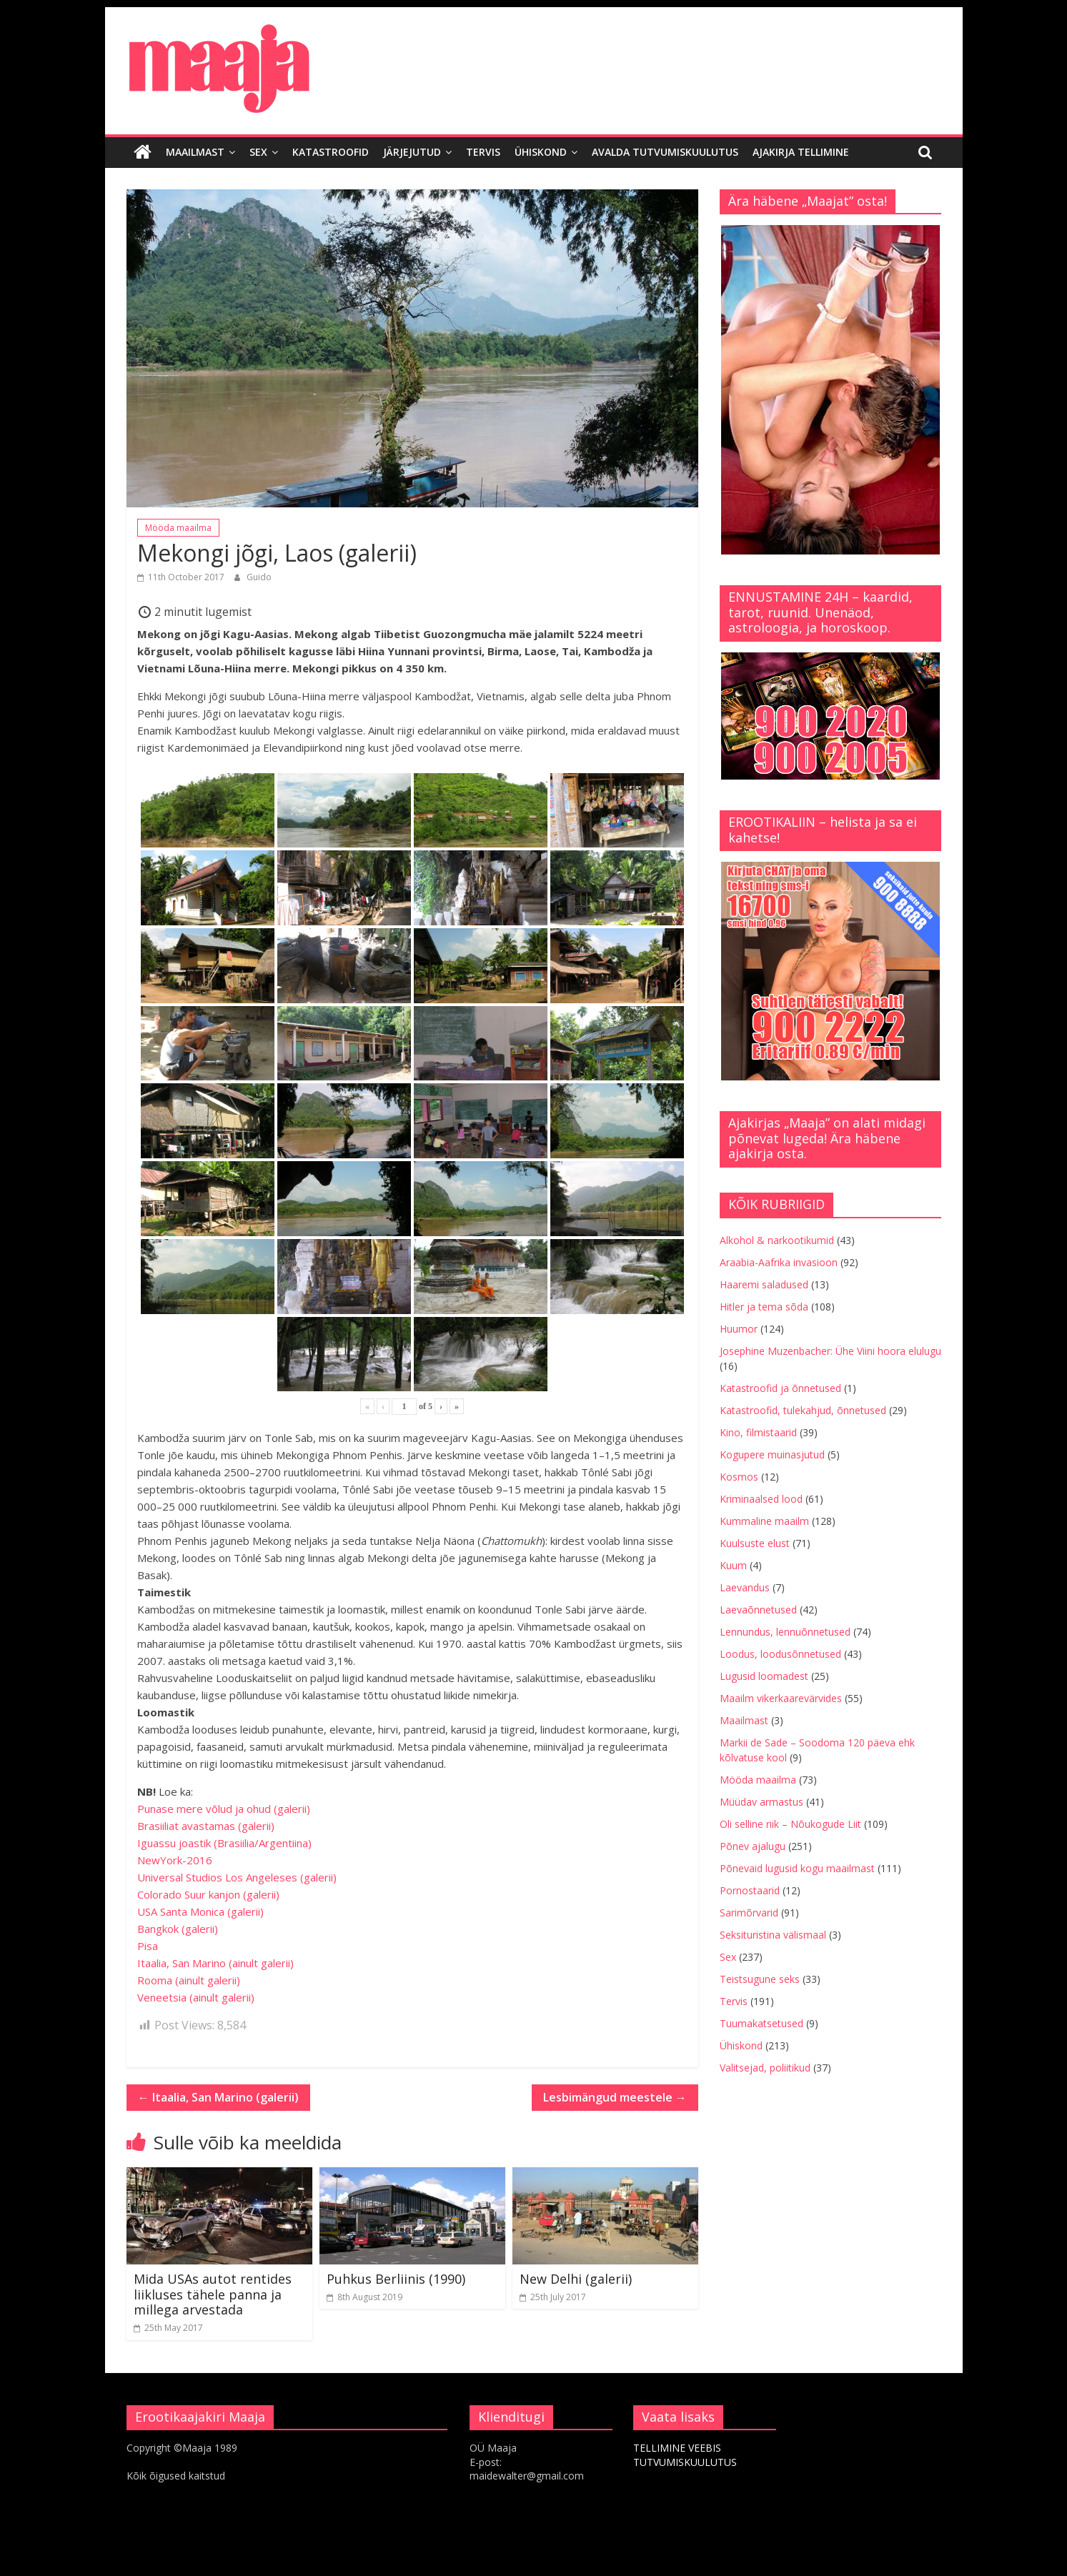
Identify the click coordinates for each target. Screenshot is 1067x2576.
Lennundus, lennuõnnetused (785, 1631)
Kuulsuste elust (755, 1542)
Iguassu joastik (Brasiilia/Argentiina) (224, 1843)
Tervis (483, 152)
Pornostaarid (750, 1889)
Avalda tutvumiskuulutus (665, 152)
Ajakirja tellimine (801, 152)
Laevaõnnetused (758, 1609)
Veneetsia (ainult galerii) (195, 1997)
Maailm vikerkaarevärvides (781, 1697)
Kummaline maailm (764, 1520)
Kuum (733, 1564)
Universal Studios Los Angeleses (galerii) (237, 1877)
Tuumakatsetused (761, 2022)
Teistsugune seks (760, 1978)
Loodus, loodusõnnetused (780, 1653)
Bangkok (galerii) (177, 1928)
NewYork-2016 (174, 1860)
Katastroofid (330, 152)
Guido (259, 576)
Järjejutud (412, 152)
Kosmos (739, 1476)
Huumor (739, 1328)
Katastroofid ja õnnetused (780, 1387)
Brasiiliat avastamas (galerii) (205, 1826)
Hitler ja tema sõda (764, 1306)
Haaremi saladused (764, 1284)
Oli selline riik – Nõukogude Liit (790, 1823)
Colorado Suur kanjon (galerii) (208, 1894)
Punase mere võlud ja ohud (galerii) (223, 1808)
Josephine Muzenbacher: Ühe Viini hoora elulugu (830, 1350)
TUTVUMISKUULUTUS (685, 2461)
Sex (258, 152)
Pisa (147, 1946)
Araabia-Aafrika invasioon (779, 1261)
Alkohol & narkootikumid (777, 1239)
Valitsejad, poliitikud (765, 2067)
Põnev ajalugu (752, 1845)
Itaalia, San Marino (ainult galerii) (215, 1963)
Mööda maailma (178, 527)
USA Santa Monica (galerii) (200, 1911)
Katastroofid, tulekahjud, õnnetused (803, 1409)
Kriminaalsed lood (761, 1498)
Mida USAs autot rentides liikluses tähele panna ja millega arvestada (213, 2294)
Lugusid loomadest (764, 1675)
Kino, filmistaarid (758, 1431)
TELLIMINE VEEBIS (677, 2448)
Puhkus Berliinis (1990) (396, 2278)
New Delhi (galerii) (576, 2278)
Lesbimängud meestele (615, 2097)
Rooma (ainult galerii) (188, 1980)
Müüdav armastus (761, 1801)
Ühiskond (541, 152)
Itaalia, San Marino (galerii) (218, 2097)
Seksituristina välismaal (773, 1934)
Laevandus (745, 1586)
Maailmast (195, 152)
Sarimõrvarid (749, 1912)
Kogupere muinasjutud (772, 1454)
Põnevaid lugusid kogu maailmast (797, 1867)
